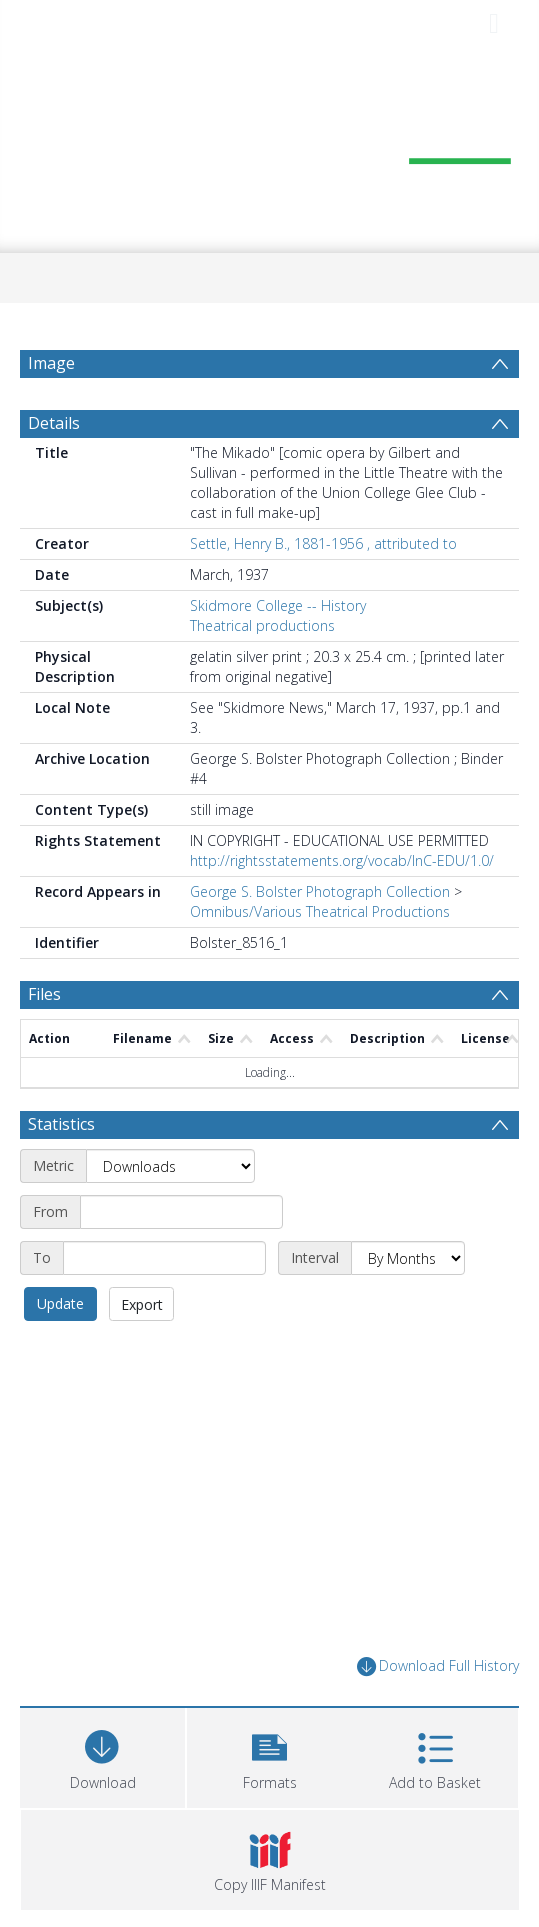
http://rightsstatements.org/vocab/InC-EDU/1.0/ (342, 860)
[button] (269, 1755)
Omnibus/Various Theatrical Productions (320, 911)
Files (44, 994)
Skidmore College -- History (278, 605)
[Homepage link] (270, 147)
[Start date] (181, 1212)
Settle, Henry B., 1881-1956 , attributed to (323, 543)
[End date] (164, 1258)
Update (60, 1303)
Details (54, 423)
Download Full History (438, 1666)
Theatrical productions (262, 625)
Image (51, 363)
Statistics (61, 1124)
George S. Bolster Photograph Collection (320, 891)
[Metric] (170, 1166)
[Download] (102, 1755)
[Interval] (408, 1258)
